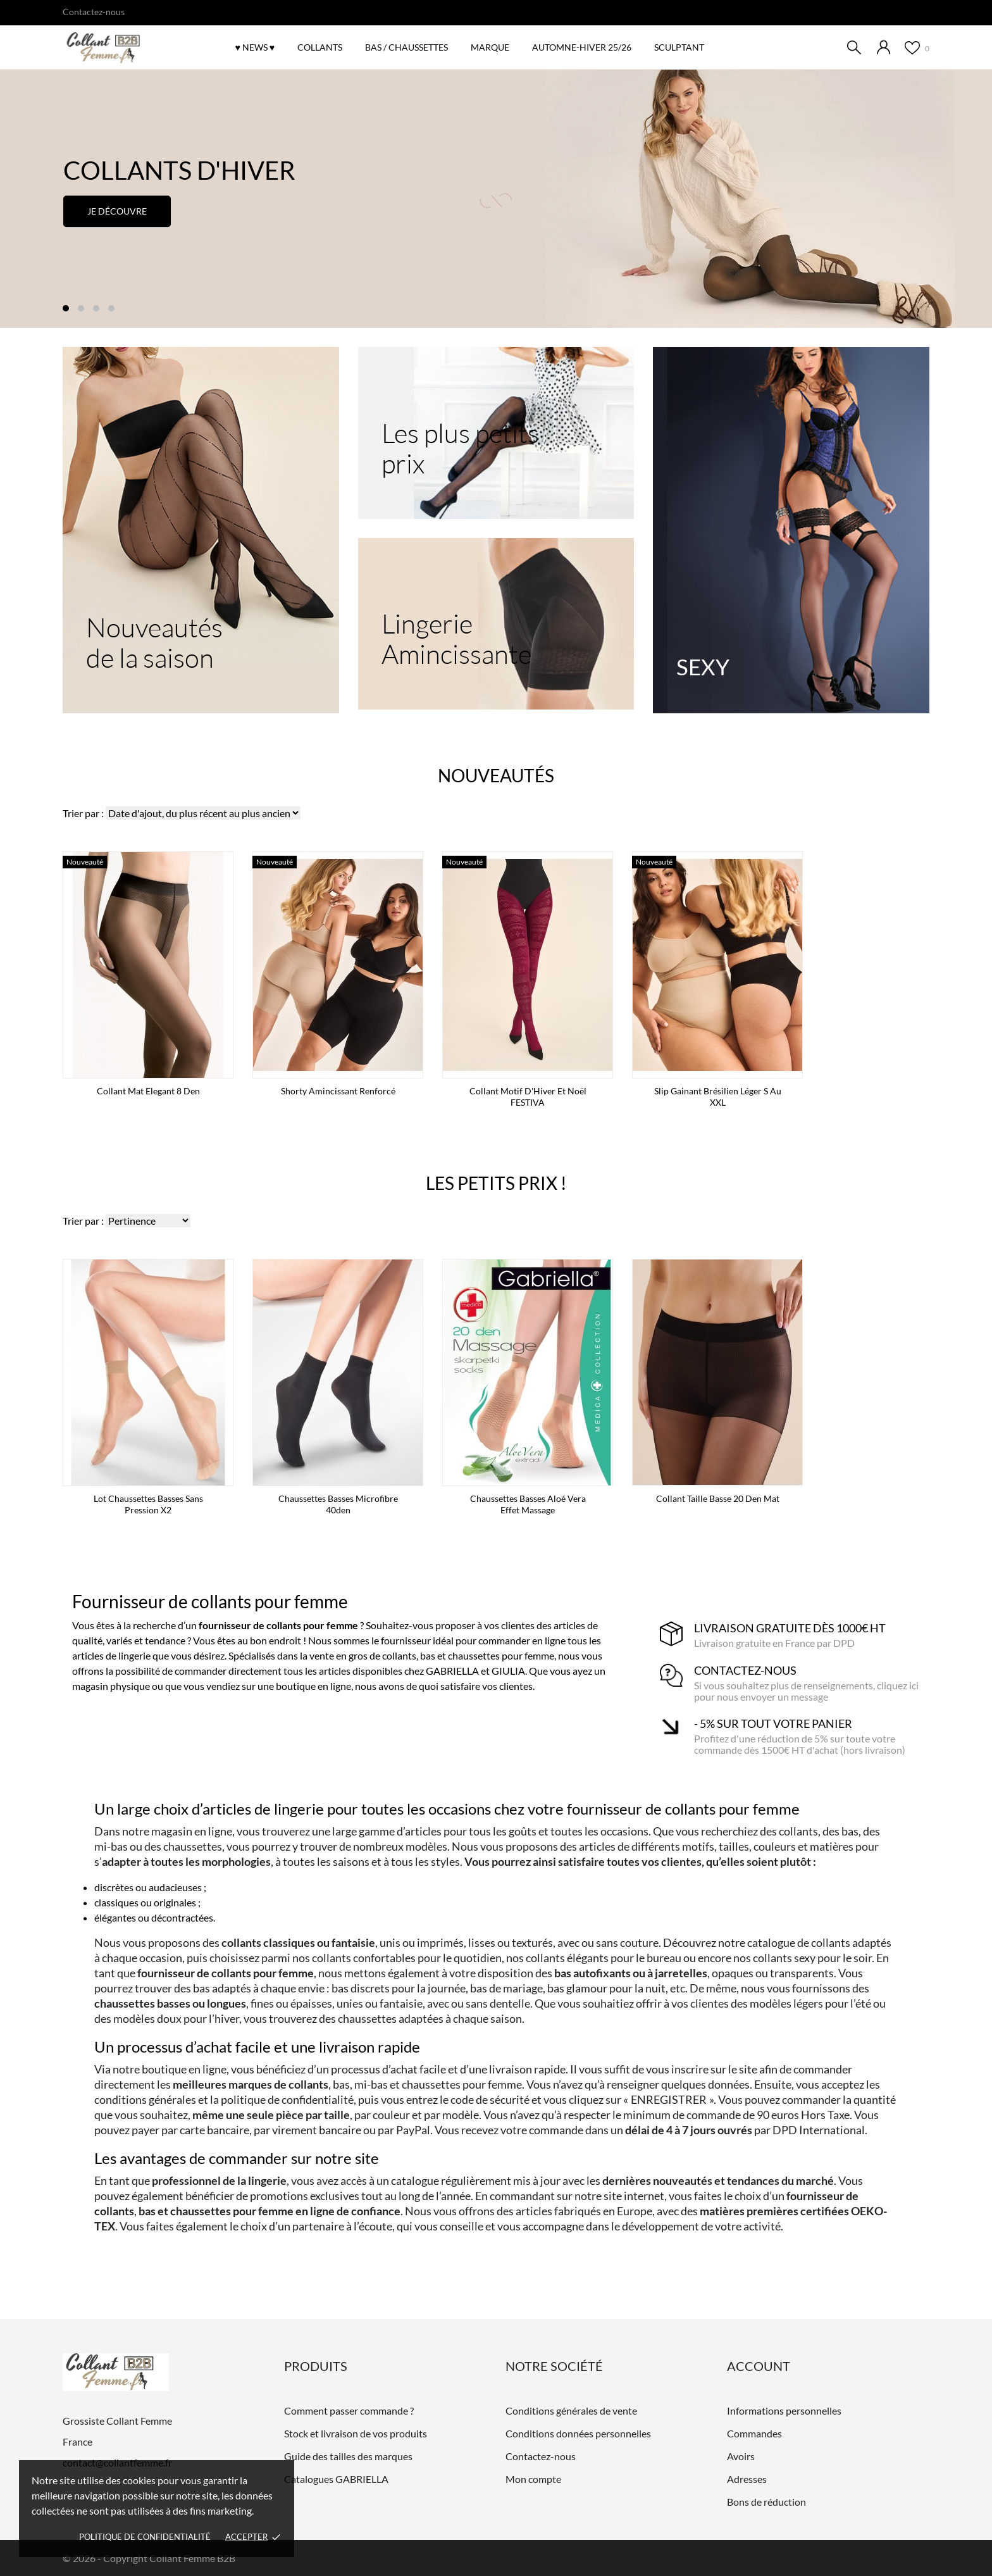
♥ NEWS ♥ (255, 47)
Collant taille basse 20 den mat (717, 1498)
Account (758, 2365)
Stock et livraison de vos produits (355, 2433)
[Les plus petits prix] (496, 432)
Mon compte (533, 2479)
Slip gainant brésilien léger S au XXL (717, 1096)
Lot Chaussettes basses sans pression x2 (148, 1504)
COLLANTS (319, 47)
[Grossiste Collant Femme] (132, 48)
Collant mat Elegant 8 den (148, 1090)
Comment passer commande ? (349, 2410)
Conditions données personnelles (578, 2433)
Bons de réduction (766, 2502)
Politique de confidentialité (145, 2537)
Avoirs (741, 2456)
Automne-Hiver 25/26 (586, 41)
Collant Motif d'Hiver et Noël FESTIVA (527, 1096)
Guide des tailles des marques (348, 2456)
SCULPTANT (679, 47)
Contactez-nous (94, 11)
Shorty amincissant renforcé (338, 1090)
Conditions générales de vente (571, 2410)
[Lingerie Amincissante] (496, 624)
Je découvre (117, 211)
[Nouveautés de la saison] (201, 530)
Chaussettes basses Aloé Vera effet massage (528, 1504)
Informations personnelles (784, 2410)
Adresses (747, 2479)
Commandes (754, 2433)
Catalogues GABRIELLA (336, 2479)
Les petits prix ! (496, 1183)
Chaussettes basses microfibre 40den (338, 1504)
